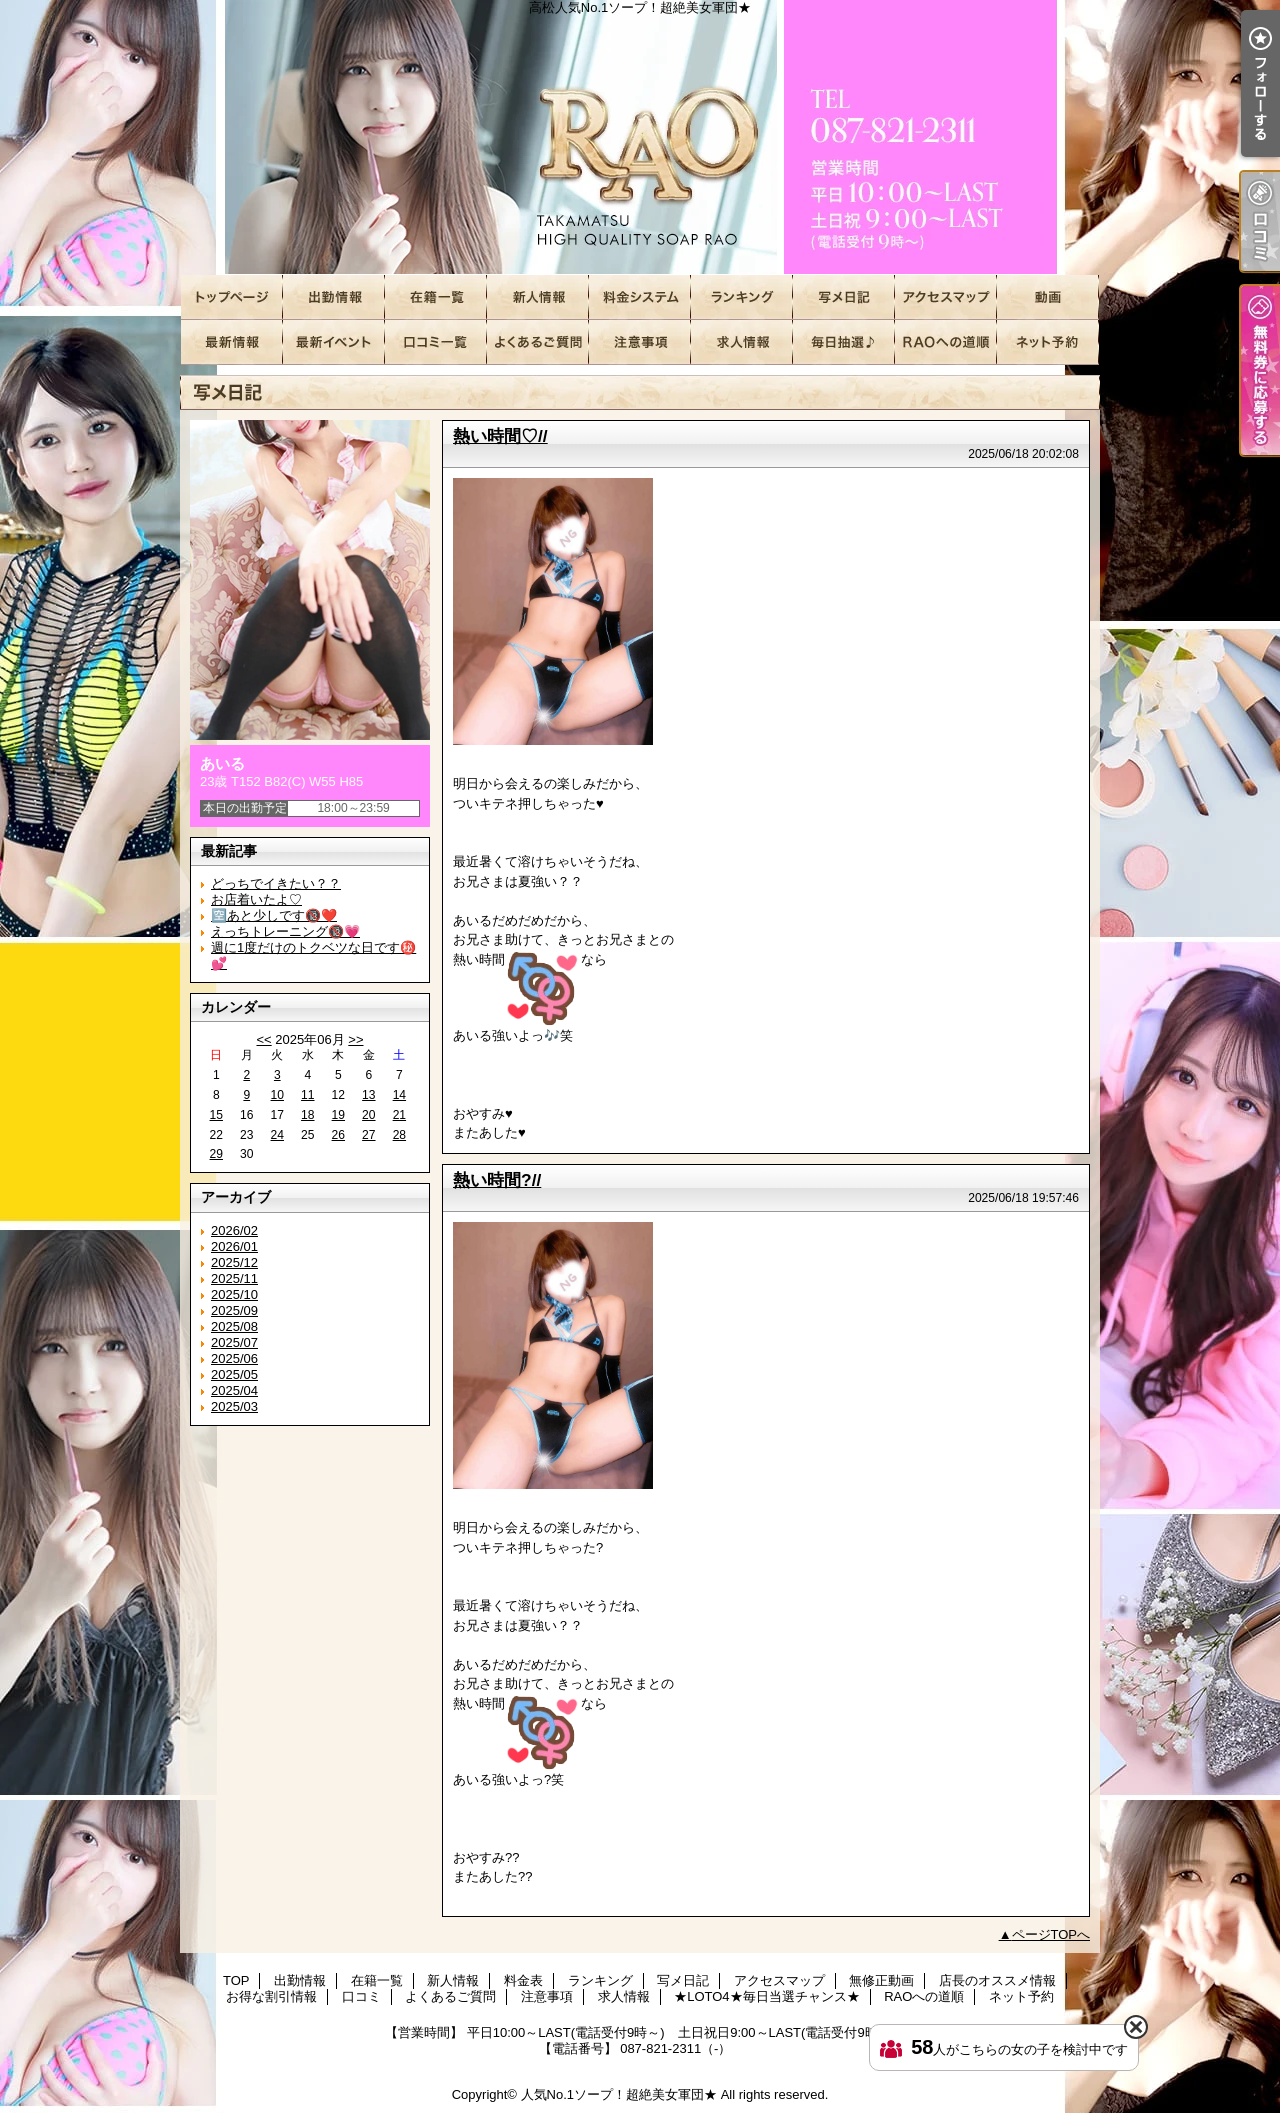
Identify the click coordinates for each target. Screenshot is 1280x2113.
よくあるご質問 (538, 342)
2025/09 (234, 1310)
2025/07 (234, 1342)
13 (368, 1095)
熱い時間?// (497, 1180)
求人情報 (742, 342)
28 (399, 1135)
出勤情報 (334, 297)
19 (338, 1115)
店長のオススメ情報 (232, 342)
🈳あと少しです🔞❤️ (274, 915)
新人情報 (538, 297)
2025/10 (234, 1294)
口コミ (436, 342)
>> (355, 1039)
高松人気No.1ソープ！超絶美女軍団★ (640, 137)
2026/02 (234, 1230)
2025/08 (234, 1326)
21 (399, 1115)
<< (263, 1039)
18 (307, 1115)
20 (368, 1115)
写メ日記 (844, 297)
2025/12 (234, 1262)
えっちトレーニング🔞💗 (285, 931)
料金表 (640, 297)
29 (216, 1154)
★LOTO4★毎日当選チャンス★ (844, 342)
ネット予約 (1048, 342)
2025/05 (234, 1374)
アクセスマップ (946, 297)
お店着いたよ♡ (256, 899)
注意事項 (640, 342)
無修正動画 (1048, 297)
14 (399, 1095)
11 (307, 1095)
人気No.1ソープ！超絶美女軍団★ (619, 2094)
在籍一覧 (436, 297)
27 (368, 1135)
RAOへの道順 (946, 342)
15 (216, 1115)
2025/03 (234, 1406)
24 (277, 1135)
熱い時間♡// (500, 436)
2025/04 (234, 1390)
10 (277, 1095)
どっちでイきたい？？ (276, 883)
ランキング (742, 297)
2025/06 (234, 1358)
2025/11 (234, 1278)
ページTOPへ (1051, 1934)
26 (338, 1135)
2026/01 (234, 1246)
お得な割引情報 (334, 342)
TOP (232, 297)
